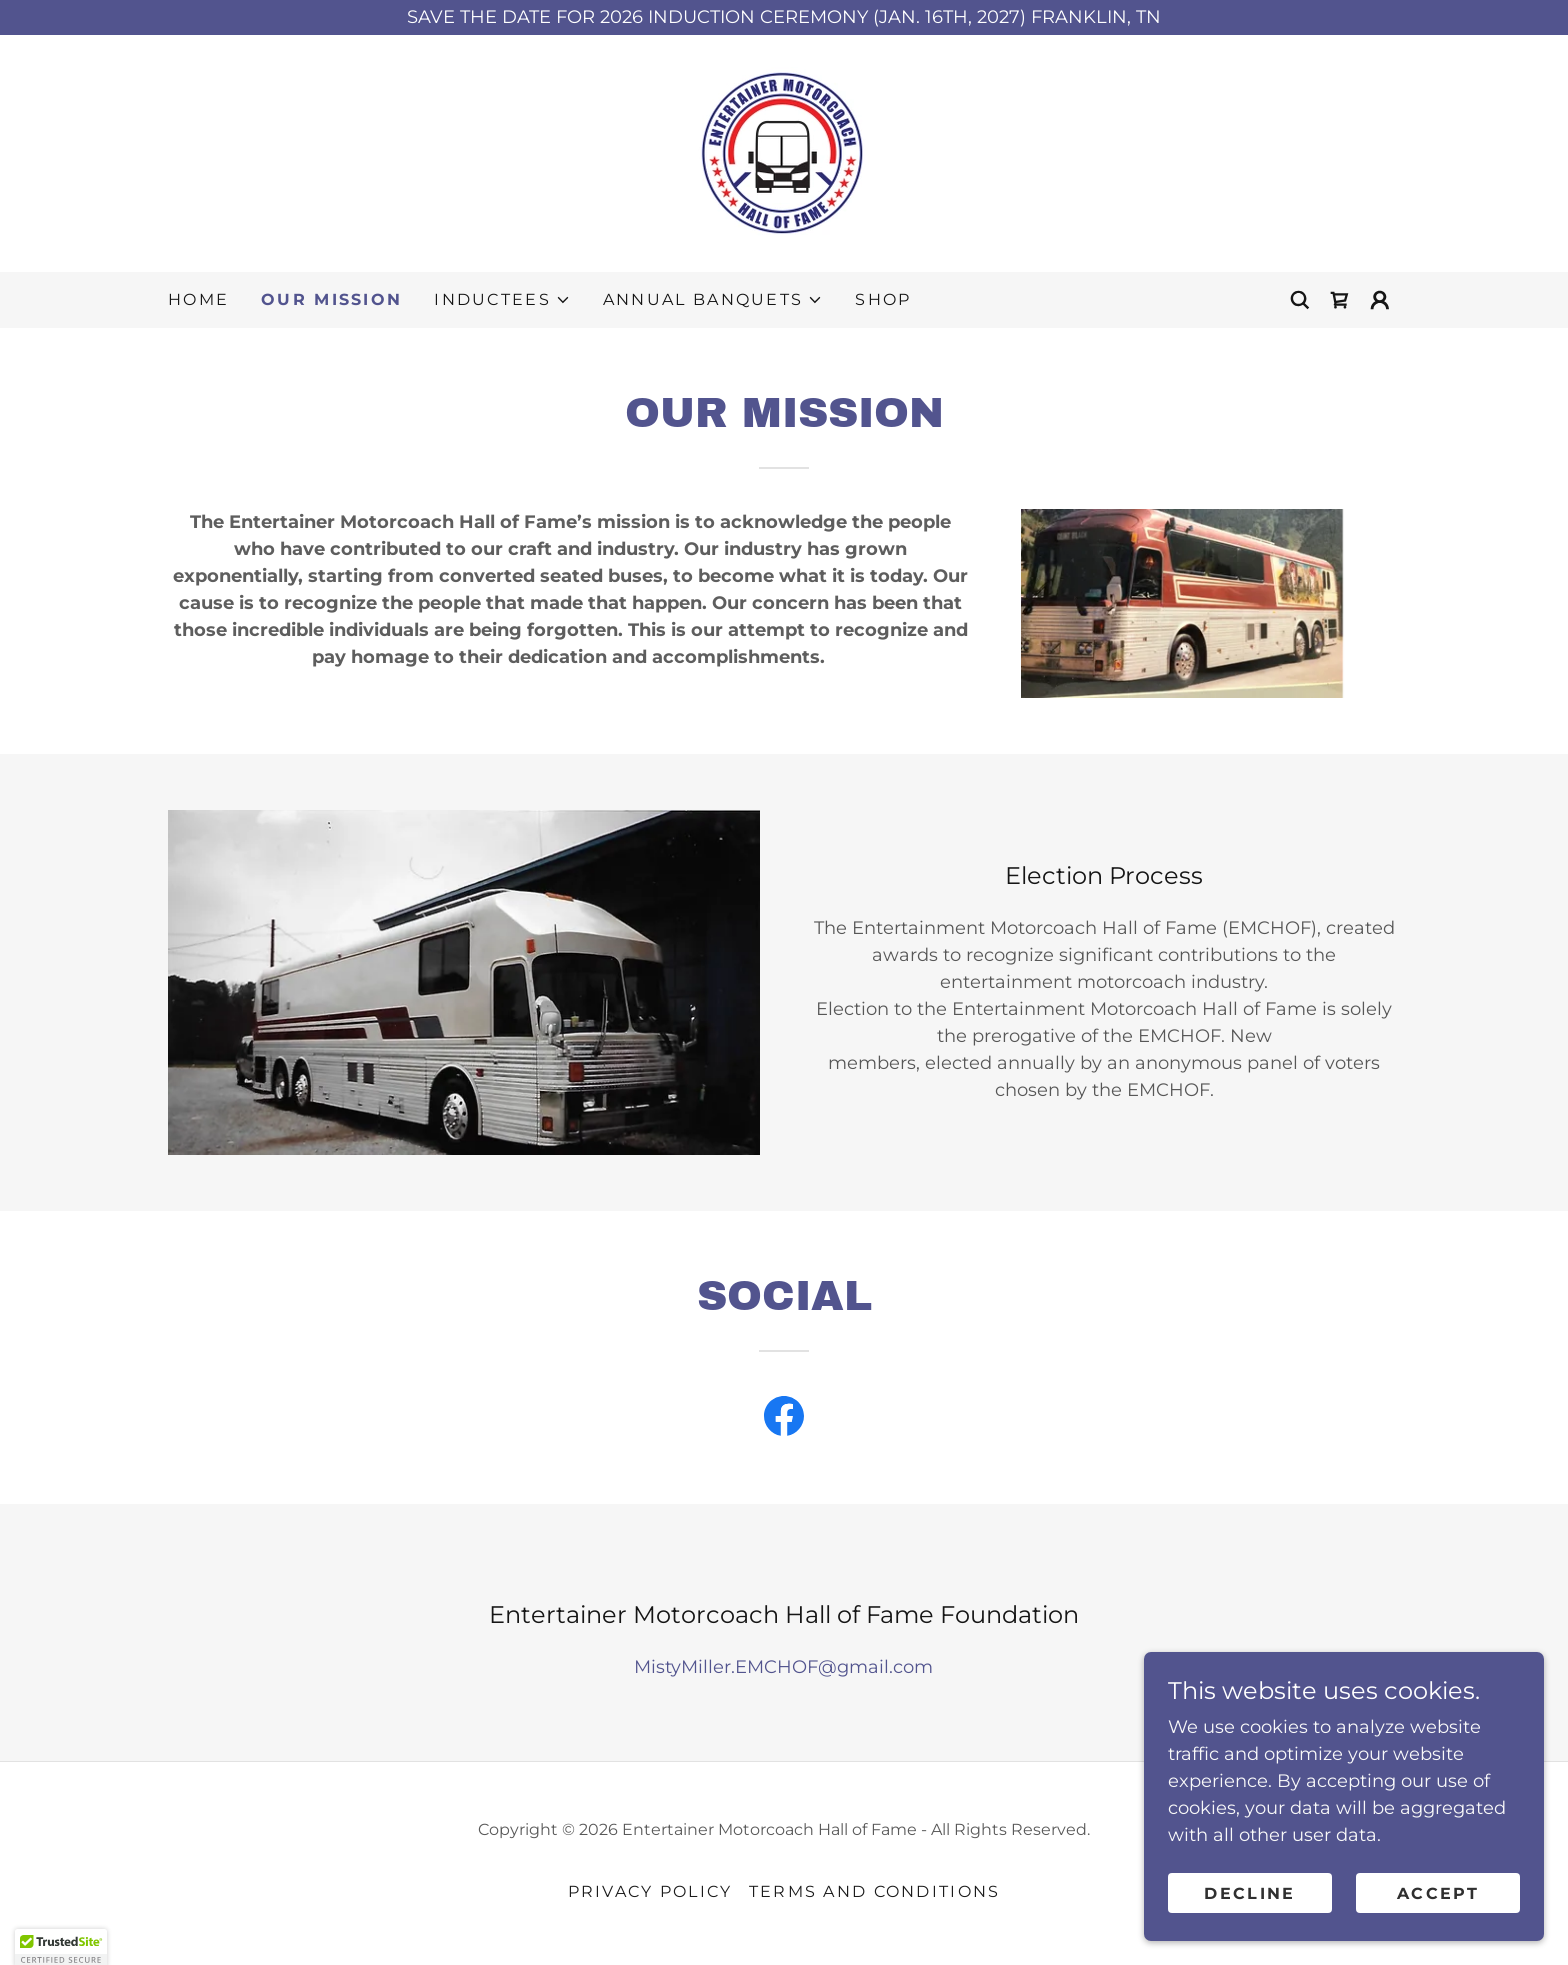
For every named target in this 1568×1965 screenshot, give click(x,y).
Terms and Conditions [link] (875, 1891)
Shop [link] (883, 299)
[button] (502, 300)
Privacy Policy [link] (650, 1891)
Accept (1438, 1934)
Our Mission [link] (331, 299)
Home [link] (198, 299)
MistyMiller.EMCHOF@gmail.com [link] (783, 1667)
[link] (783, 152)
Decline (1249, 1934)
